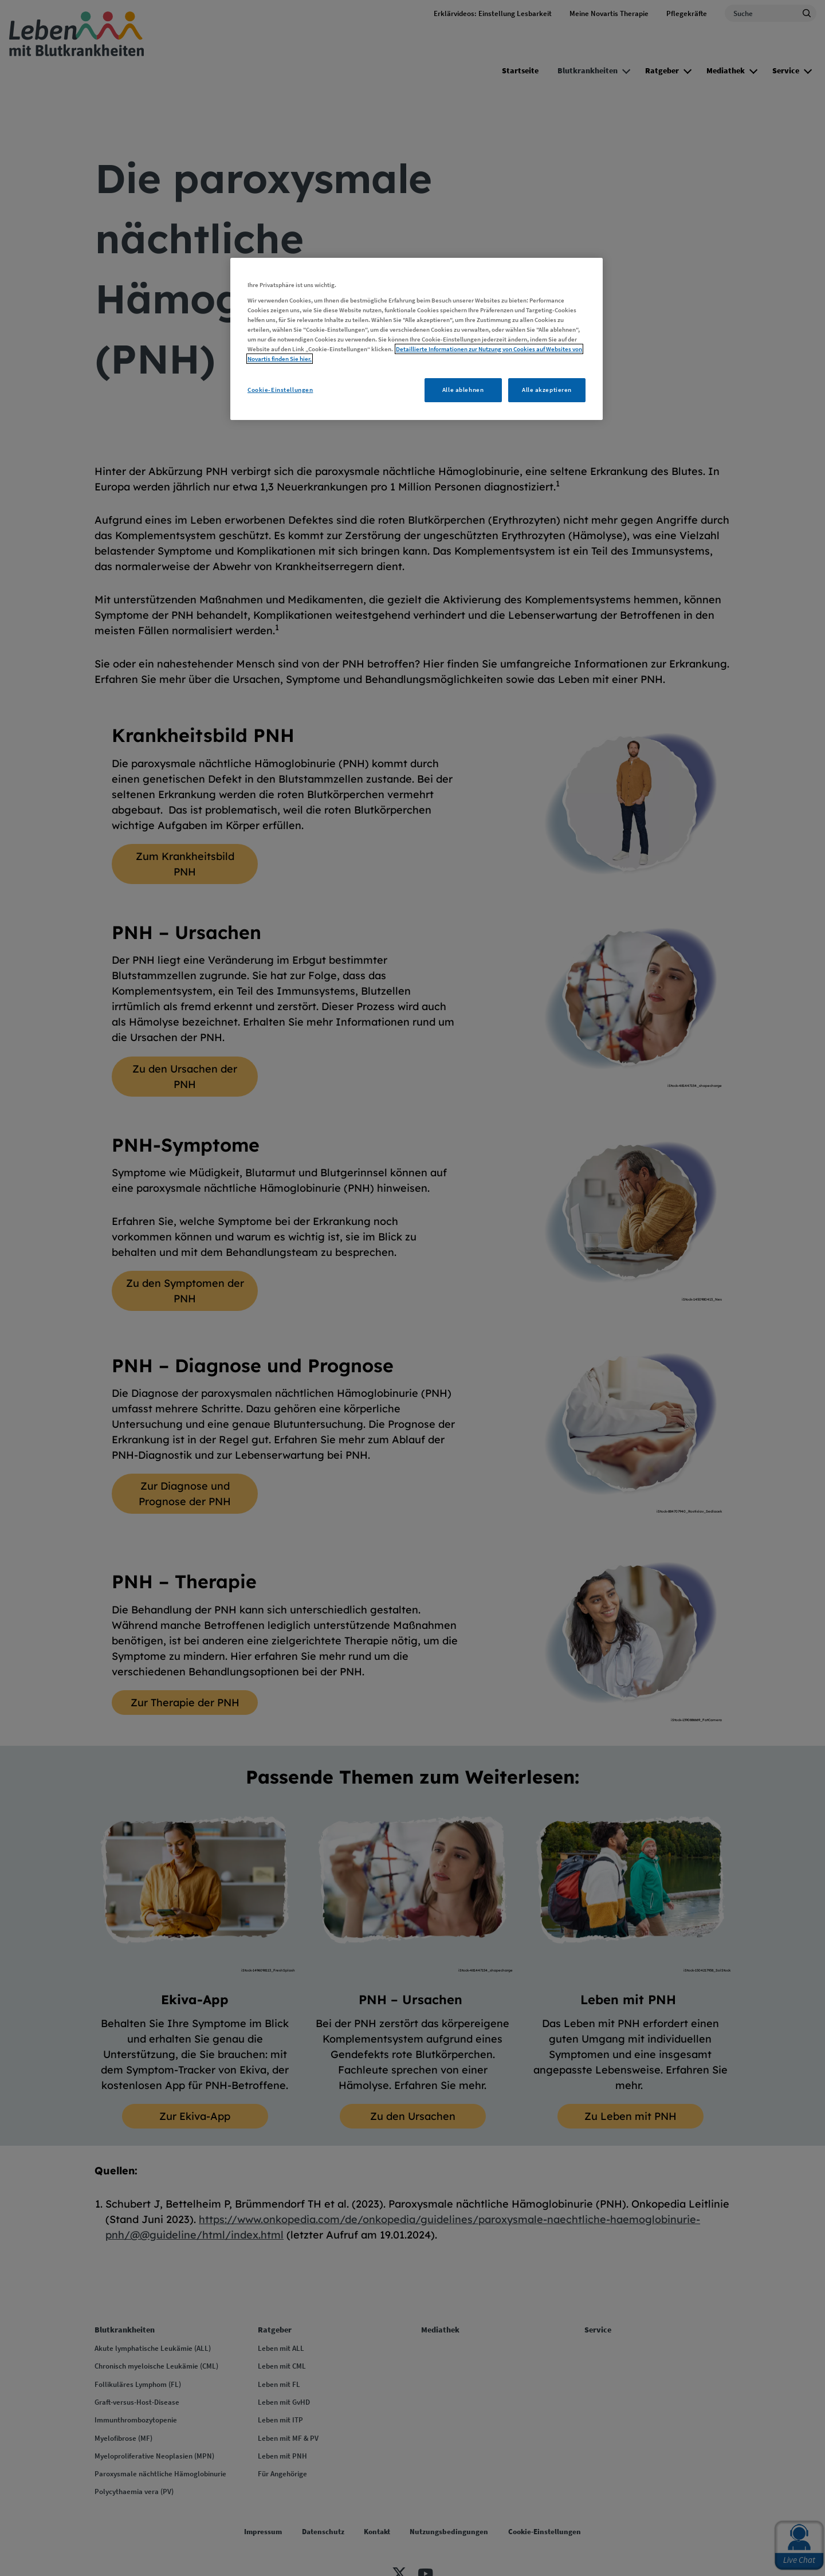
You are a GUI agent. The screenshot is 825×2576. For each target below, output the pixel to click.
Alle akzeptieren (547, 390)
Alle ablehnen (463, 390)
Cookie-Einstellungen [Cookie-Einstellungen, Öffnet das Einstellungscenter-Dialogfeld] (280, 390)
